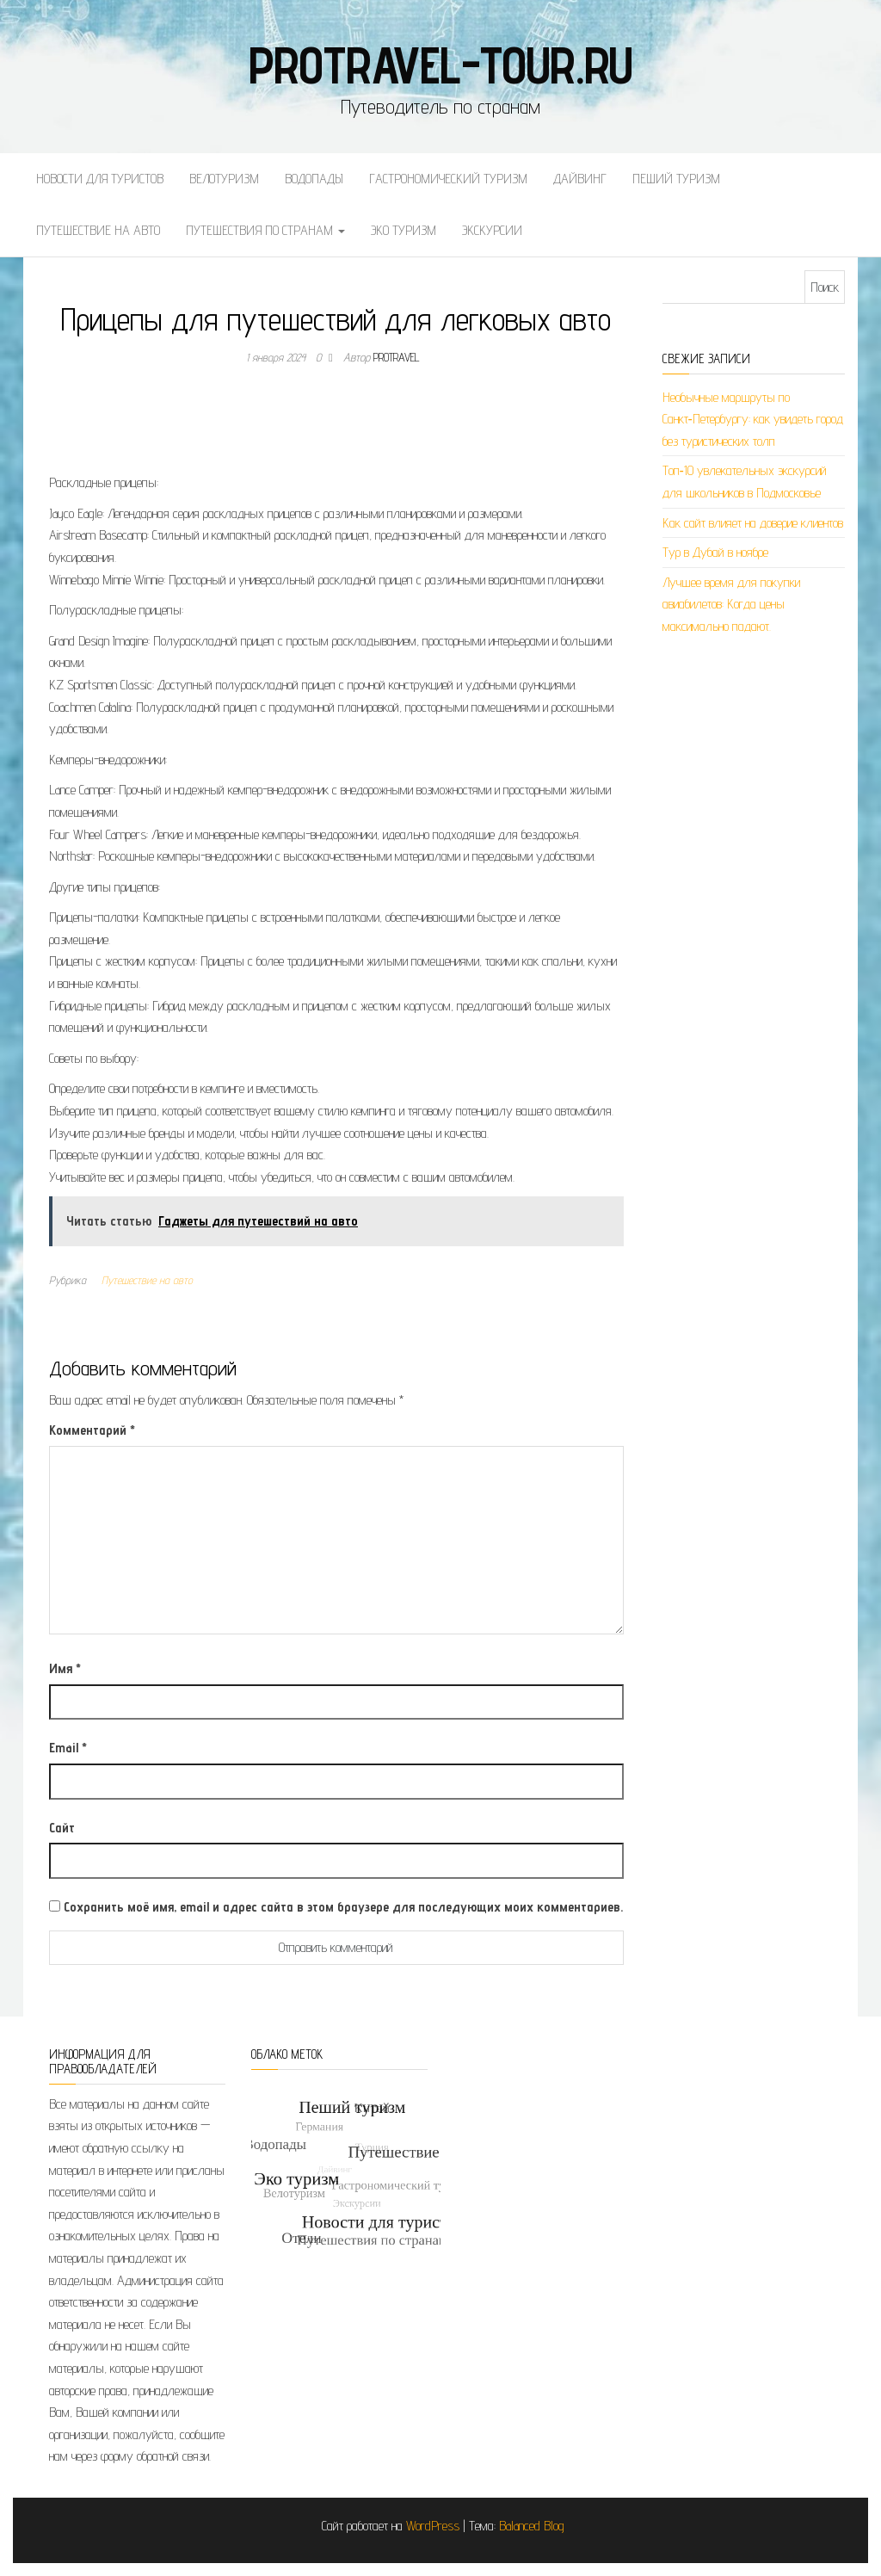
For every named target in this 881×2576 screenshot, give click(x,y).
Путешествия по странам (265, 230)
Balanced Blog (531, 2525)
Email (68, 1747)
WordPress (432, 2525)
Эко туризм (403, 230)
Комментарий (92, 1430)
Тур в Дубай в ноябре (715, 552)
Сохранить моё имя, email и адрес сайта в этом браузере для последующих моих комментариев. (343, 1907)
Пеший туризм (676, 178)
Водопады (314, 178)
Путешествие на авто (98, 230)
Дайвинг (580, 178)
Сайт (62, 1827)
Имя (65, 1668)
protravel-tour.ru (441, 65)
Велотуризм (224, 178)
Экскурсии (492, 230)
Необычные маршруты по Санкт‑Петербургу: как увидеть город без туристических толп (752, 419)
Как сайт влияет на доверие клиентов (752, 523)
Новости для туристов (99, 178)
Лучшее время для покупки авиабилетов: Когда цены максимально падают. (731, 604)
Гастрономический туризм (448, 178)
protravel (396, 357)
